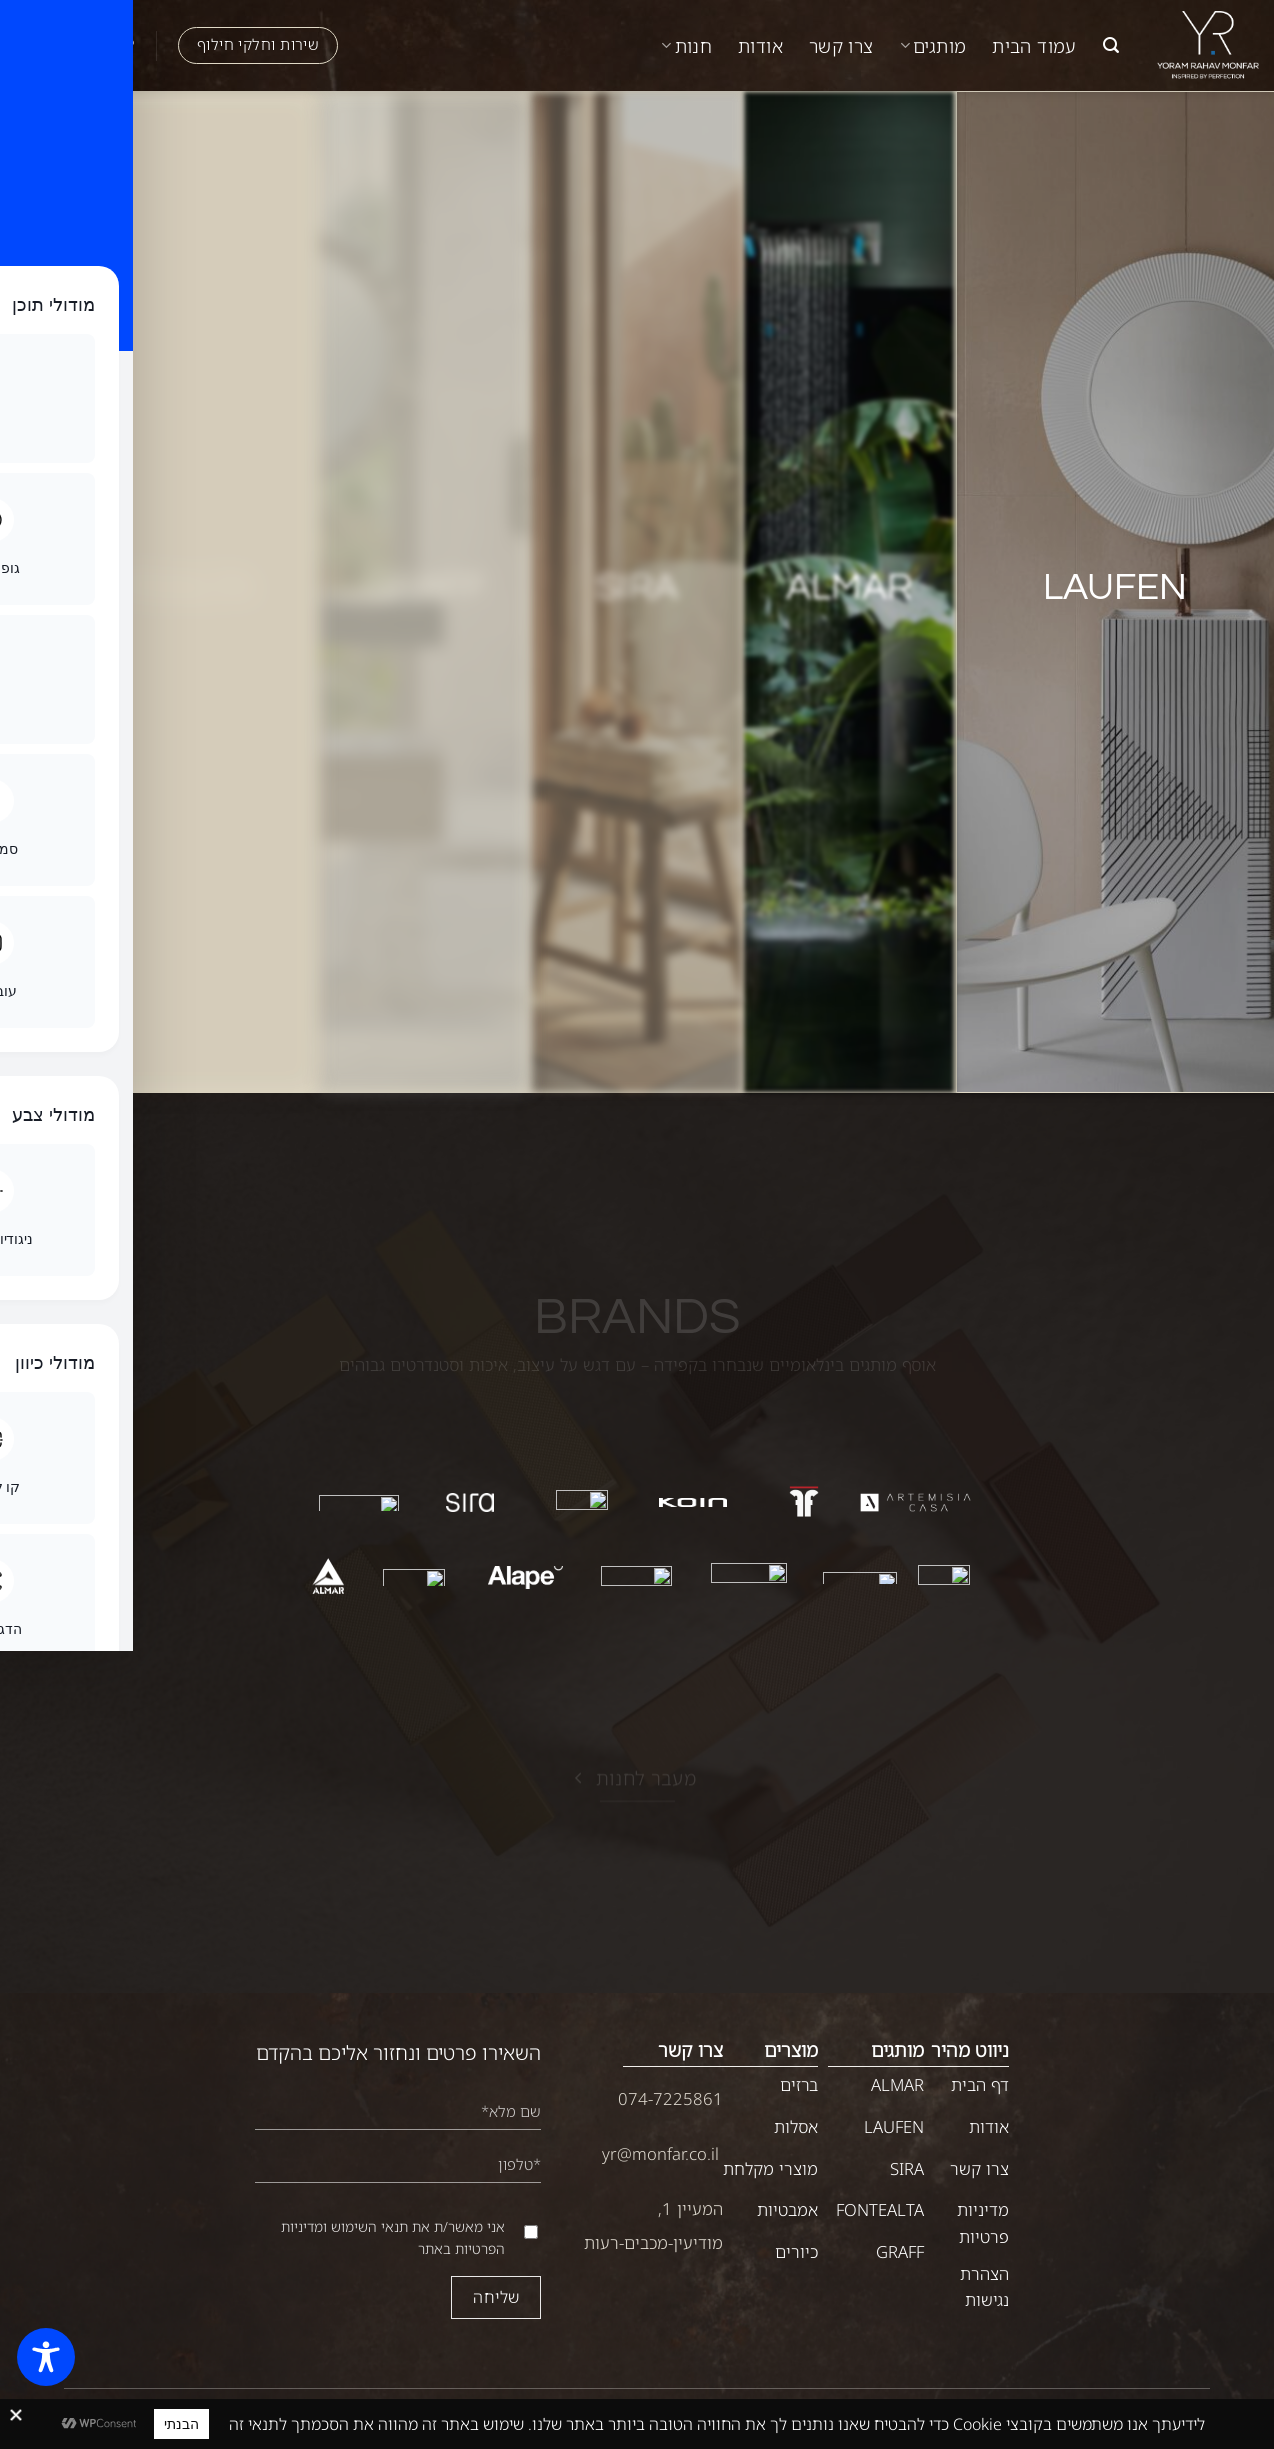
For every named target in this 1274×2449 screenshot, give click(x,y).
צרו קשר (841, 45)
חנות (686, 45)
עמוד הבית (1034, 45)
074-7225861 (670, 2098)
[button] (1111, 45)
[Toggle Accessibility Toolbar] (46, 2357)
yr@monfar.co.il (660, 2153)
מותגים (933, 45)
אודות (760, 45)
